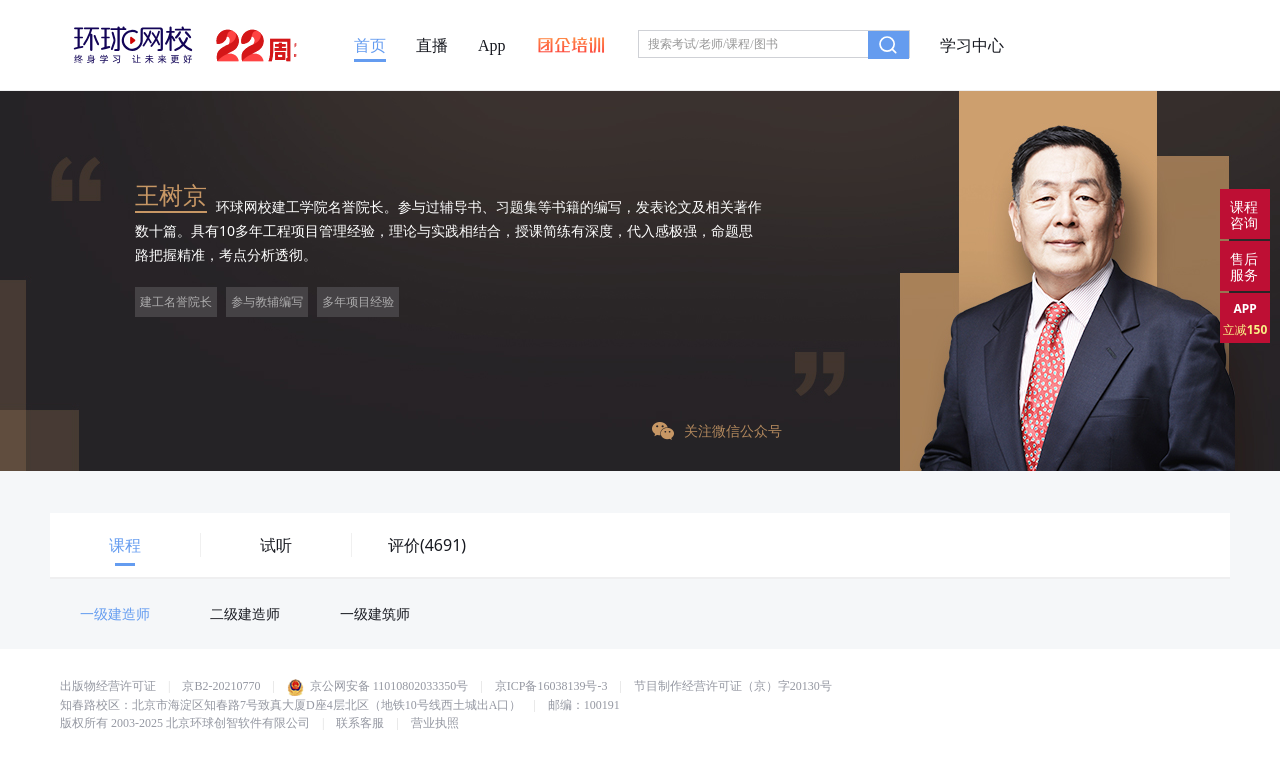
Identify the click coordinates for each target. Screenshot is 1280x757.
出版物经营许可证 (108, 686)
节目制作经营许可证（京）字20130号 (733, 686)
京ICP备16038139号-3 (551, 686)
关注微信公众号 (717, 430)
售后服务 (1244, 266)
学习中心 (972, 46)
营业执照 (435, 723)
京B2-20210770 (221, 686)
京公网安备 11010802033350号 (378, 686)
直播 (432, 46)
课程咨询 (1244, 214)
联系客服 (360, 723)
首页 (370, 46)
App (492, 46)
